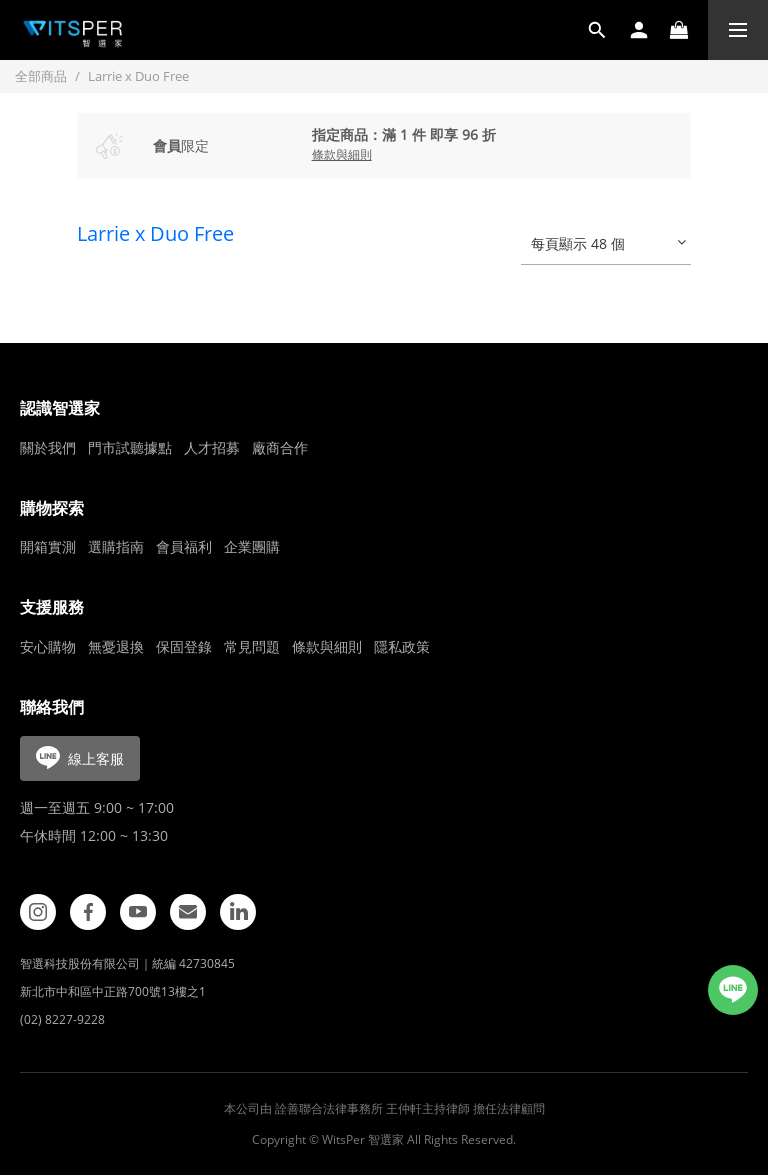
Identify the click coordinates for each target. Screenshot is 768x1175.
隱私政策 (402, 646)
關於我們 (48, 447)
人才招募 (212, 447)
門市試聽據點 (130, 447)
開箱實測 (48, 546)
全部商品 (41, 76)
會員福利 (184, 546)
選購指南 (116, 546)
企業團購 (252, 546)
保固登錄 (184, 646)
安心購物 (48, 646)
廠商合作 (280, 447)
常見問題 (252, 646)
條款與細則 (327, 646)
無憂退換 (116, 646)
